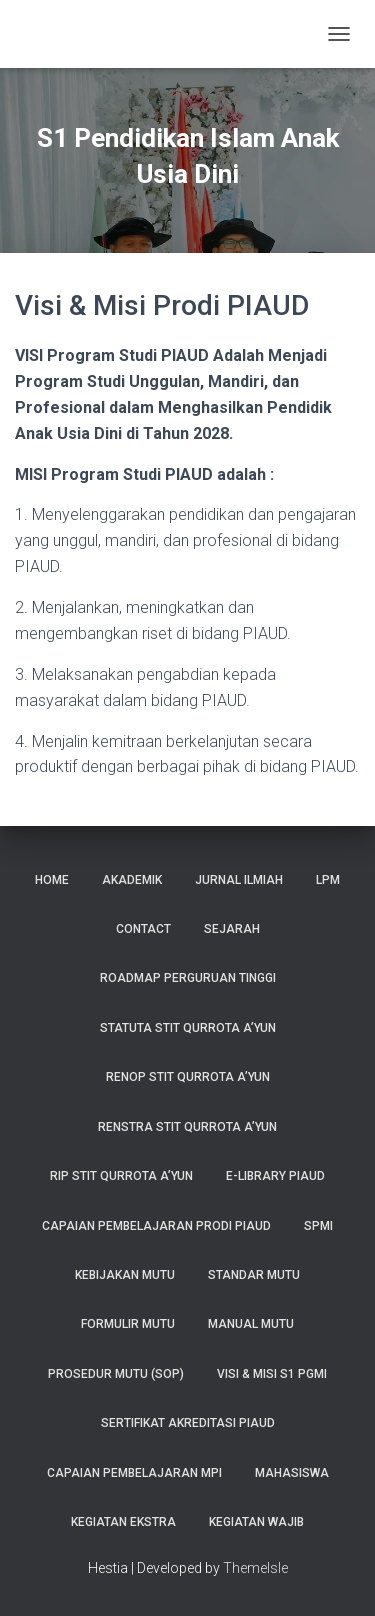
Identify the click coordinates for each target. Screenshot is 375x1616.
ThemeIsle (255, 1568)
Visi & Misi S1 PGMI (272, 1374)
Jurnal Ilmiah (239, 880)
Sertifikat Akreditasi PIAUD (188, 1423)
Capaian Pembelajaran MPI (134, 1473)
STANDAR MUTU (254, 1275)
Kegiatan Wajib (256, 1522)
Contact (143, 929)
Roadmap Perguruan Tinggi (188, 978)
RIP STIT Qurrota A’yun (121, 1176)
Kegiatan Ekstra (123, 1522)
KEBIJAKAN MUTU (125, 1275)
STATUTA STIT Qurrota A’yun (188, 1028)
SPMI (318, 1226)
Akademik (132, 880)
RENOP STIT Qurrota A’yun (188, 1077)
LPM (328, 880)
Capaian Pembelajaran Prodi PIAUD (156, 1226)
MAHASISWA (292, 1473)
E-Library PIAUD (275, 1176)
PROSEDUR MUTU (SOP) (116, 1374)
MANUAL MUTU (251, 1324)
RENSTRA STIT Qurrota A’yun (187, 1127)
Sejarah (232, 929)
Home (52, 880)
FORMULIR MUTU (128, 1324)
